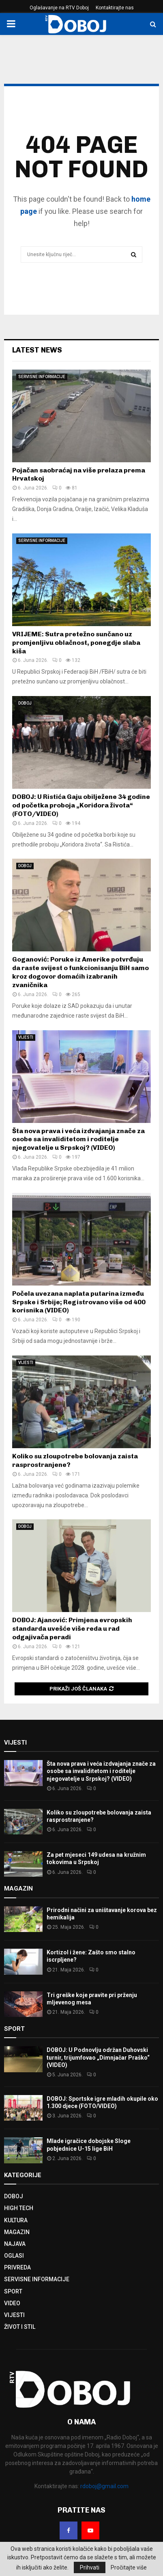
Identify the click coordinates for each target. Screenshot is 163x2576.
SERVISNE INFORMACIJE (41, 376)
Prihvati (89, 2567)
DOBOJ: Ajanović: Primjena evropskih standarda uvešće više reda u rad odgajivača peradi (72, 1628)
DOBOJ (25, 703)
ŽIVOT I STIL (19, 2327)
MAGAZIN (17, 2232)
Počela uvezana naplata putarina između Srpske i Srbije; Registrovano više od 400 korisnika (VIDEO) (79, 1302)
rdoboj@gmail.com (104, 2486)
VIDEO (12, 2303)
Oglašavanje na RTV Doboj (59, 8)
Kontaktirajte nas (115, 8)
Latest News (37, 350)
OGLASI (14, 2255)
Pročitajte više (129, 2567)
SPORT (13, 2291)
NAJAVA (15, 2244)
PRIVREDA (17, 2267)
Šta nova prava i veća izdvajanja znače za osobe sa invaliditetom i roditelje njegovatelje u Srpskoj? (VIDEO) (78, 1139)
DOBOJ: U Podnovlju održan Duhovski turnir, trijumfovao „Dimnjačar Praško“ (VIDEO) (98, 2057)
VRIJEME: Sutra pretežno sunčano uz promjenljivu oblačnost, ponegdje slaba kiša (76, 642)
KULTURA (16, 2220)
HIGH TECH (18, 2208)
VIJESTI (25, 1037)
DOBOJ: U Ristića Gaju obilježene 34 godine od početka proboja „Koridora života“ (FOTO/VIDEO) (81, 805)
